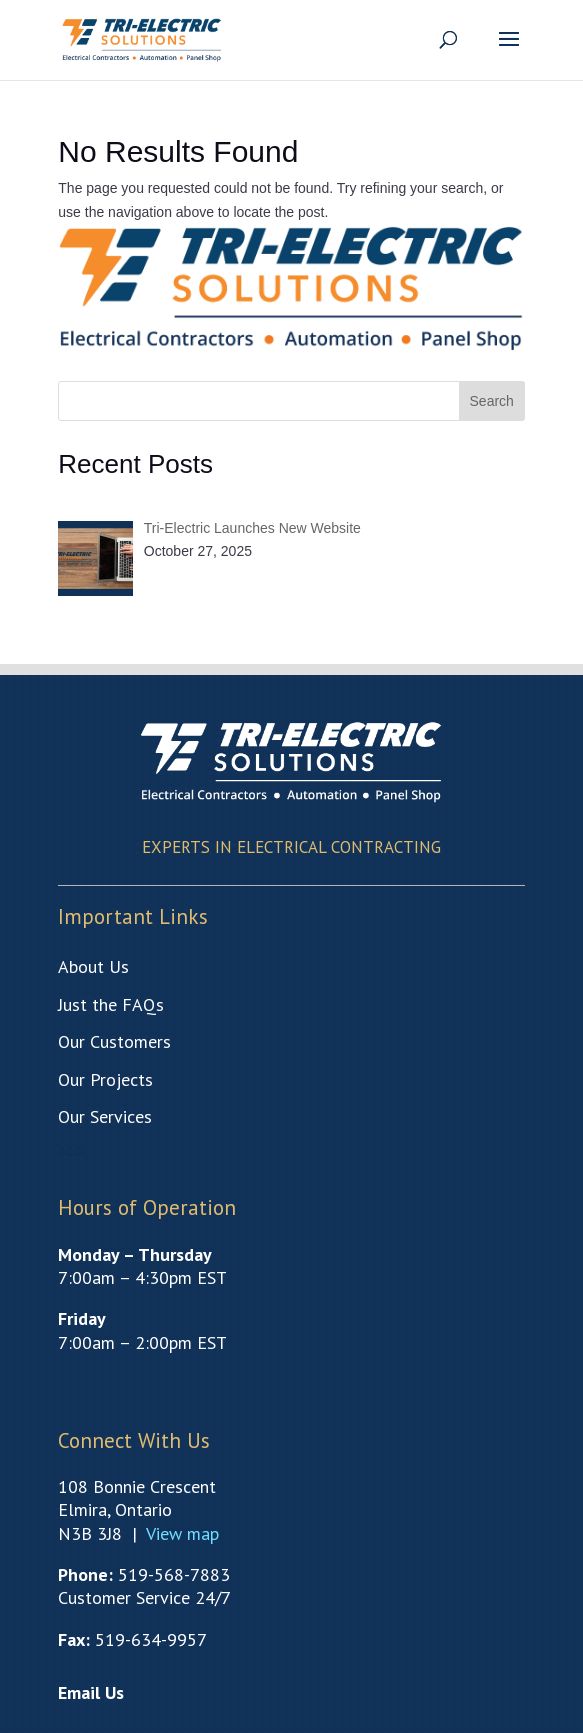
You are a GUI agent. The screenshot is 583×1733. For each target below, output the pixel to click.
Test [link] (71, 1151)
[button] (509, 52)
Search (492, 401)
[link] (142, 38)
